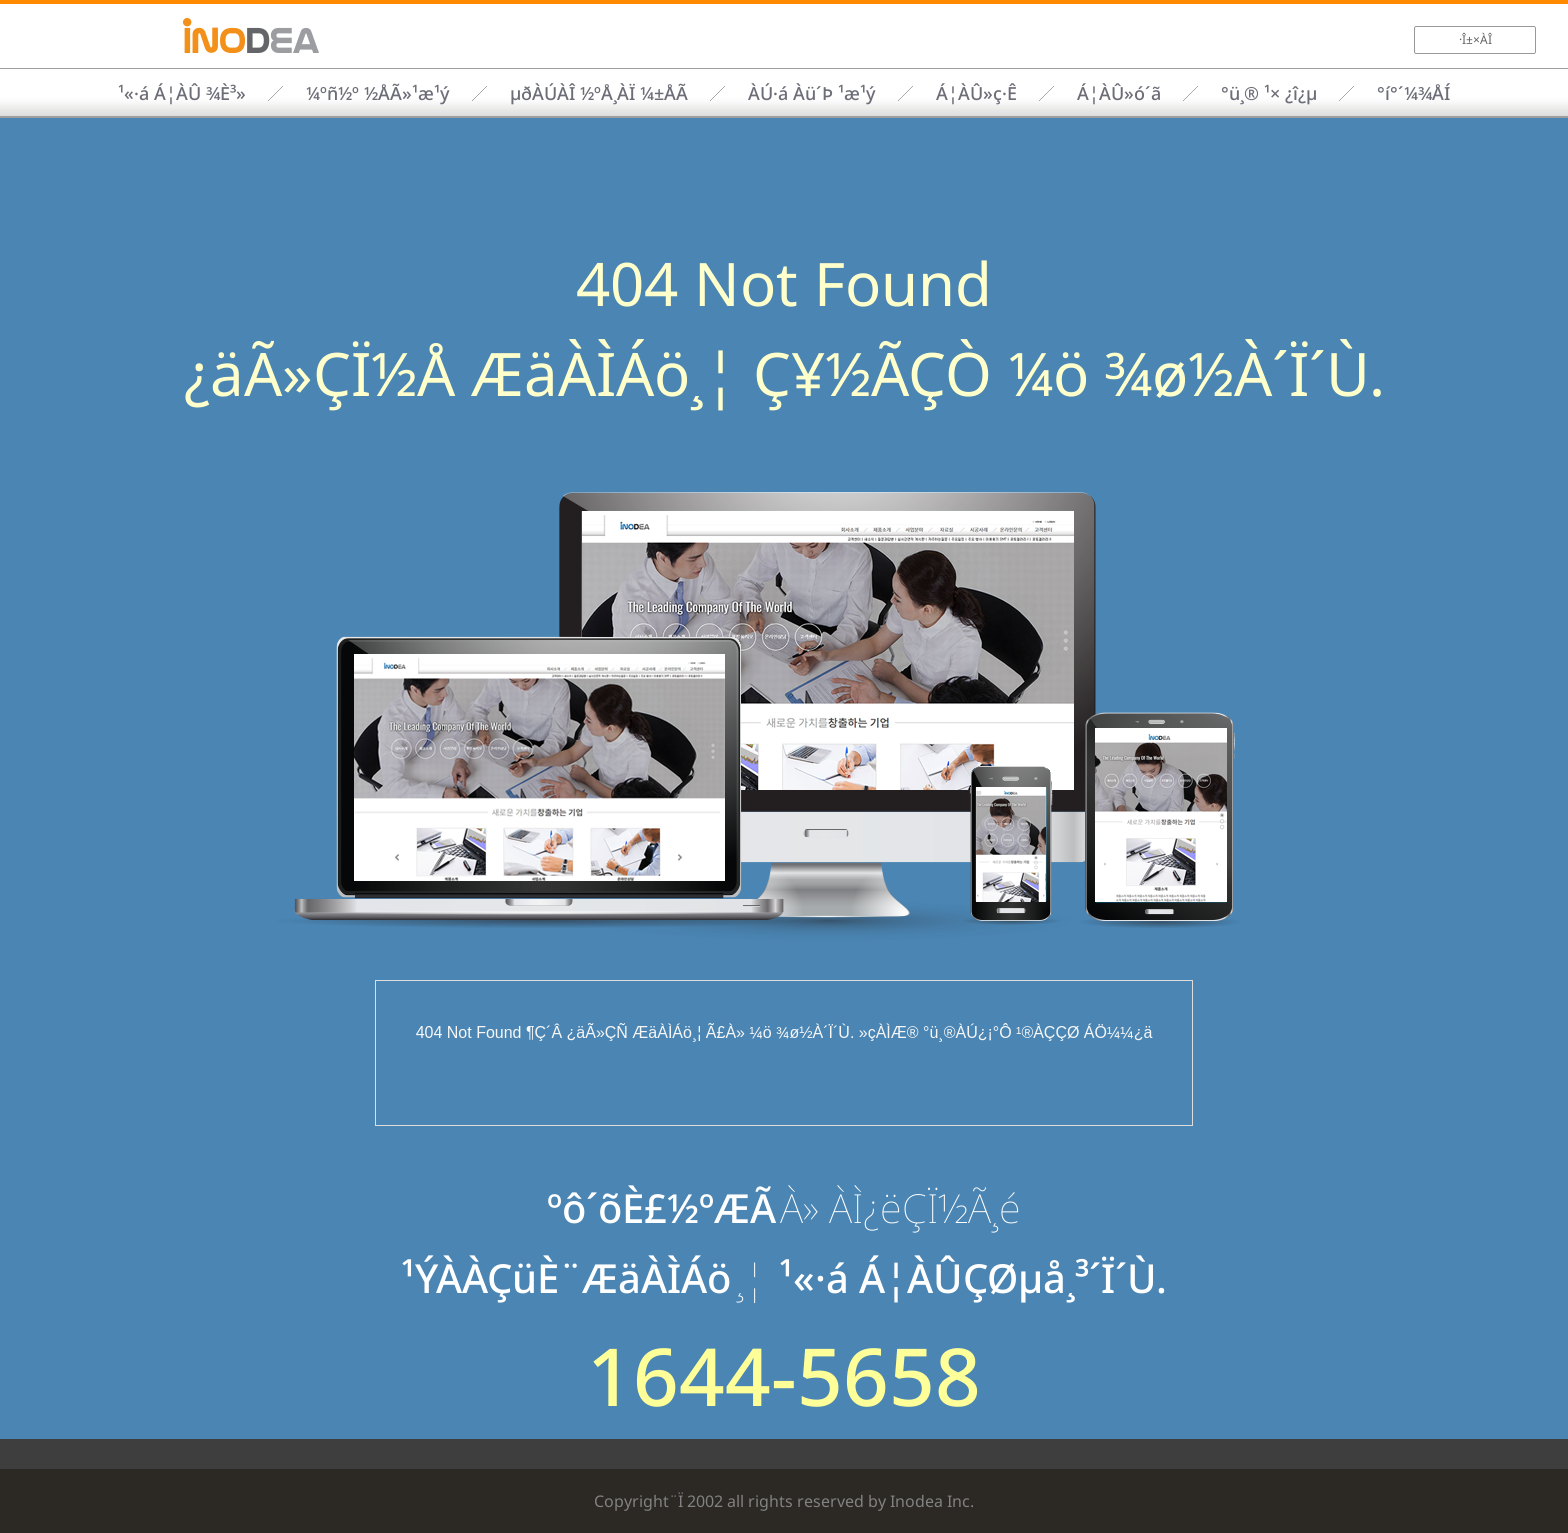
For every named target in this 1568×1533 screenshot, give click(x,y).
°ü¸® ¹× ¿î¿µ (1269, 93)
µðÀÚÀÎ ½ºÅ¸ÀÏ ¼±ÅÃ (599, 93)
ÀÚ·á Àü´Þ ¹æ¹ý (812, 93)
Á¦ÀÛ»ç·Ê (976, 93)
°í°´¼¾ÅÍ (1413, 93)
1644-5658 (784, 1375)
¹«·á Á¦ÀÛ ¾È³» (182, 93)
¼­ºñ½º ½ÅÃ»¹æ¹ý (378, 93)
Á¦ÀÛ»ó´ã (1119, 93)
